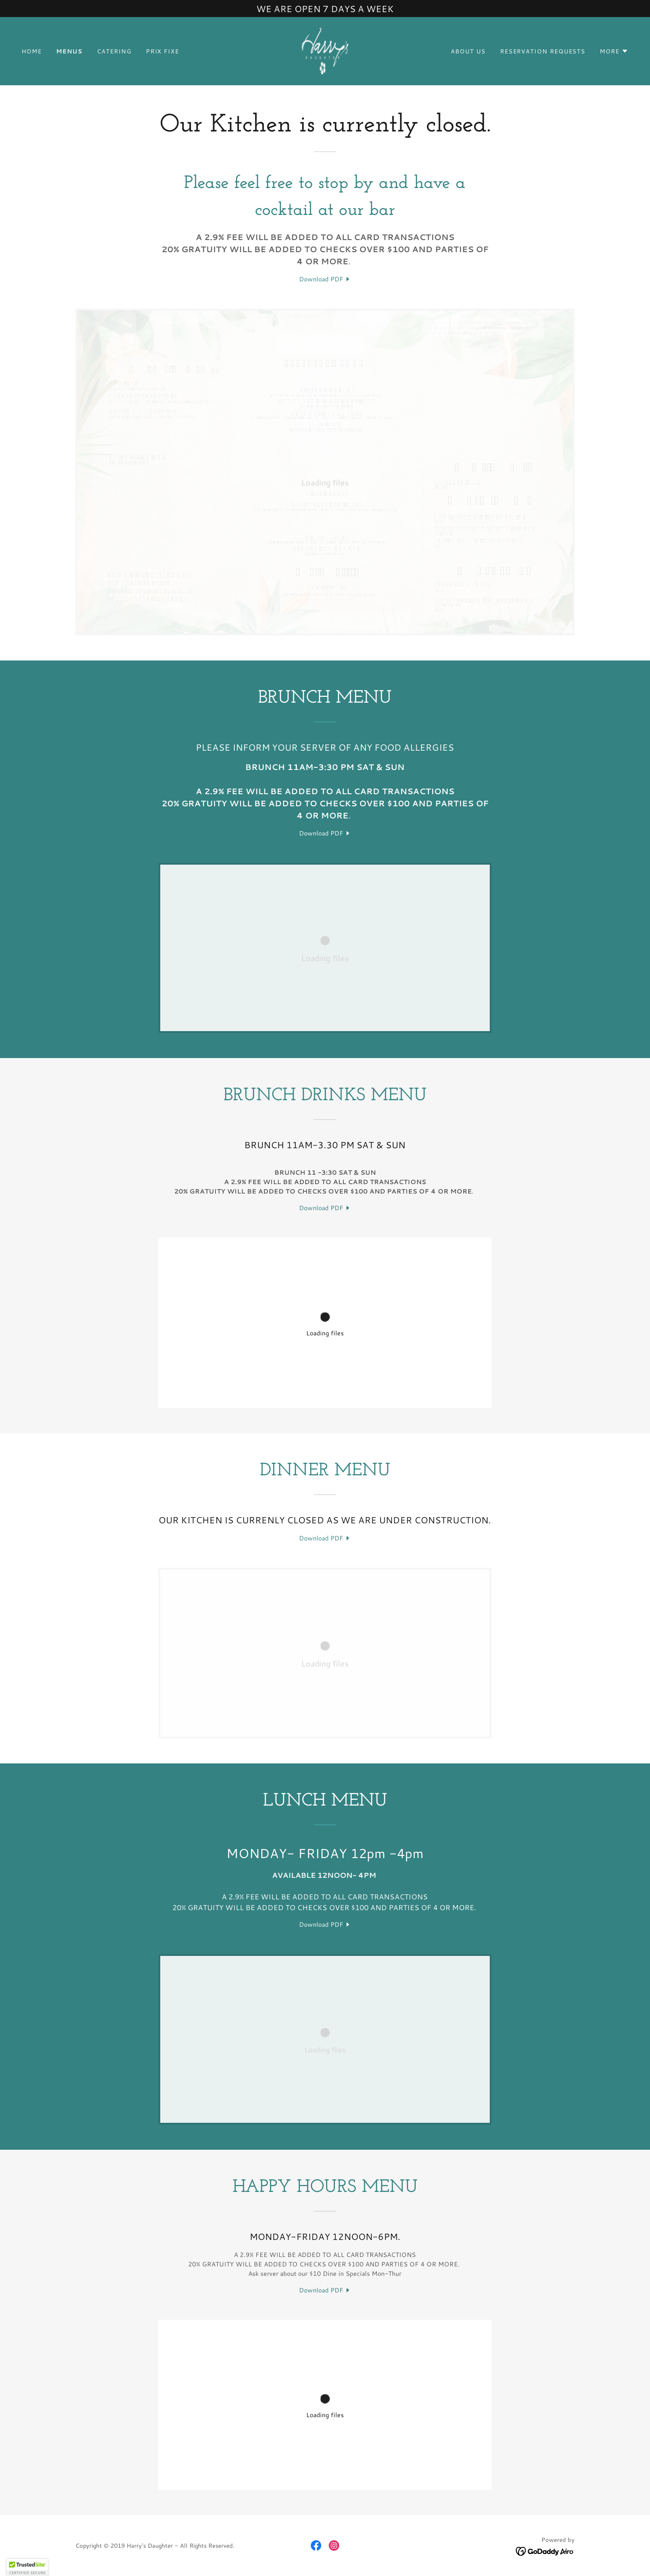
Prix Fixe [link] (162, 51)
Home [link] (32, 51)
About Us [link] (468, 51)
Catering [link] (114, 51)
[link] (325, 50)
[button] (614, 51)
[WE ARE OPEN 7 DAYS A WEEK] (325, 8)
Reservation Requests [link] (542, 51)
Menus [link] (69, 51)
